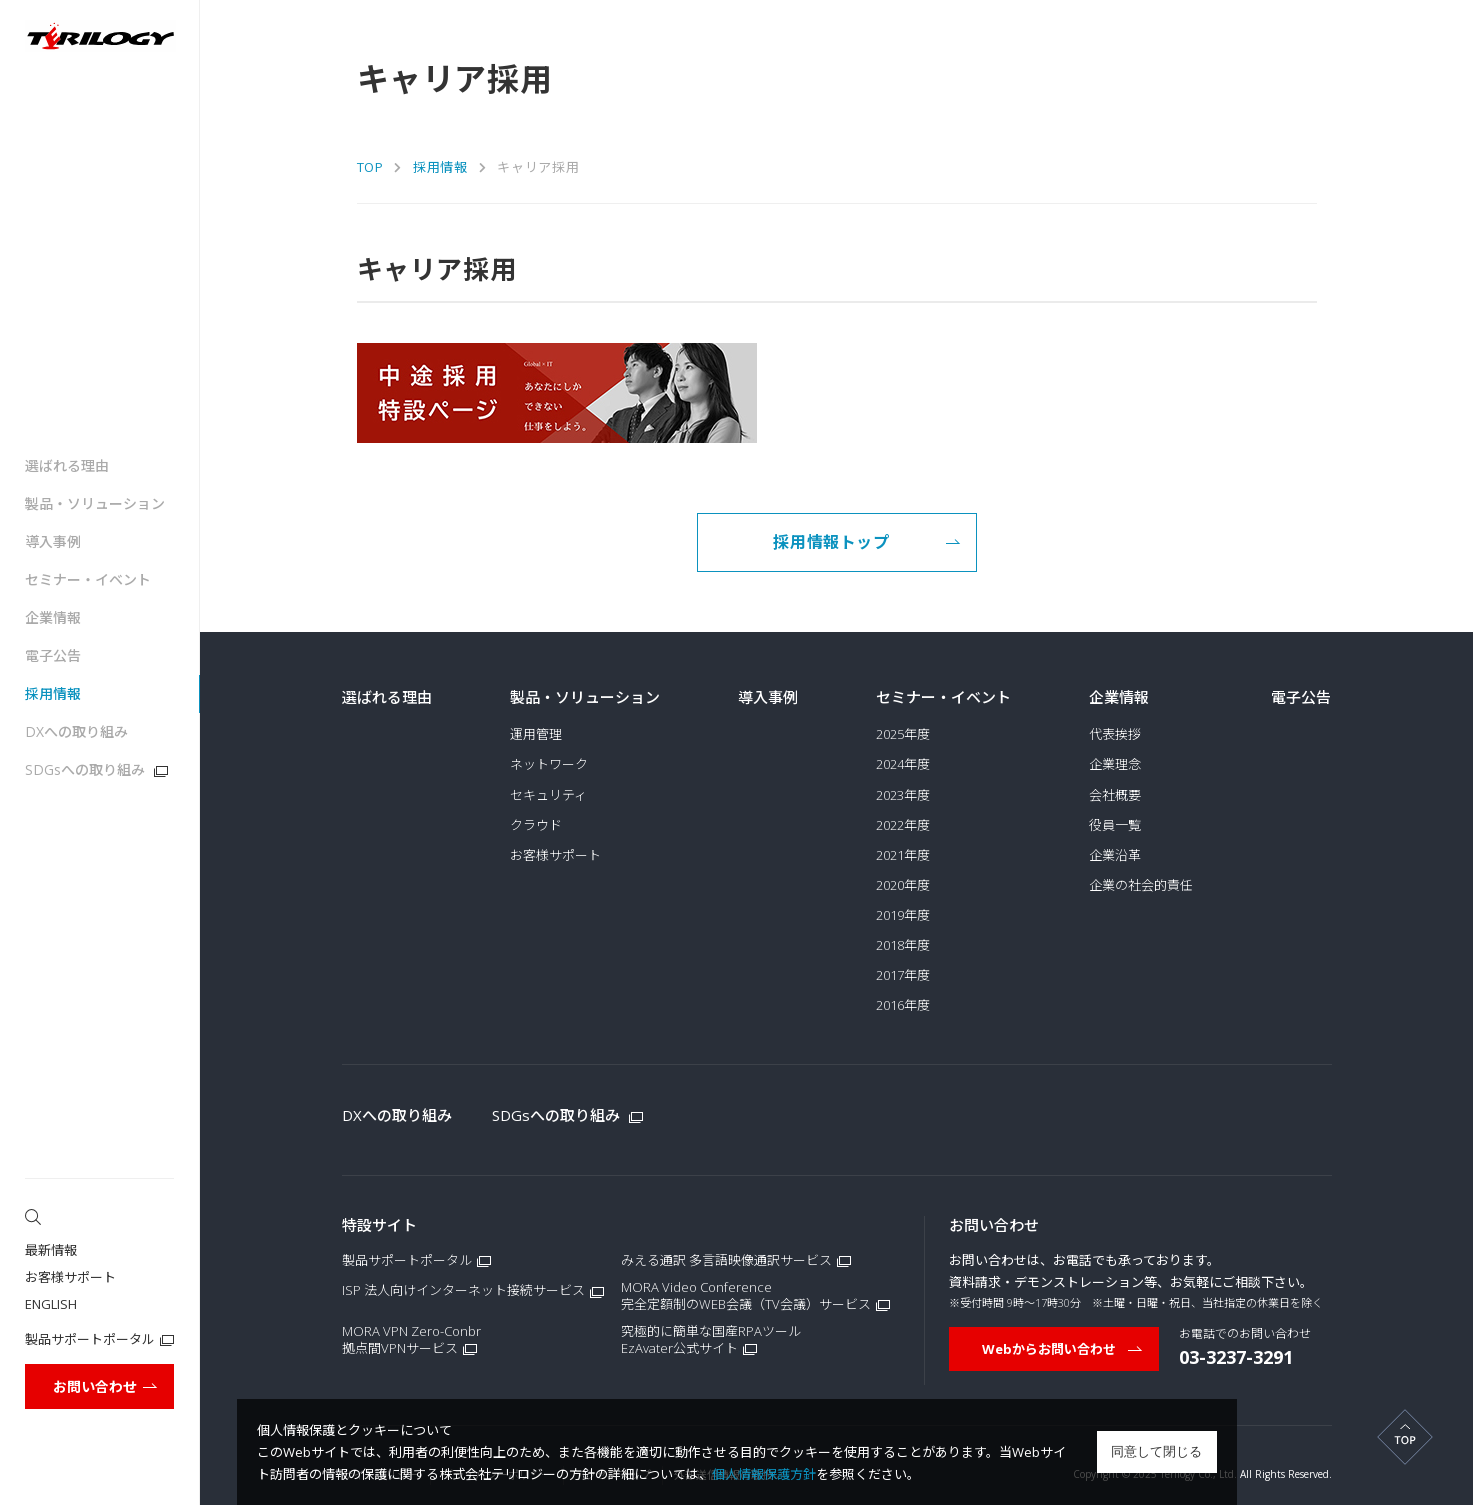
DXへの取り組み (76, 731)
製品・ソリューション (95, 503)
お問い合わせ (106, 1386)
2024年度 (903, 764)
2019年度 (903, 915)
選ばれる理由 (67, 465)
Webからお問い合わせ (1062, 1349)
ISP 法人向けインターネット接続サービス (463, 1290)
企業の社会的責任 (1141, 885)
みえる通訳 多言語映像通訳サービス (726, 1260)
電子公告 (53, 655)
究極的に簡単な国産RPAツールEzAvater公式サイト (711, 1340)
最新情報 (51, 1250)
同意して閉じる (1156, 1451)
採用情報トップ (866, 542)
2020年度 (903, 885)
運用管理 (536, 734)
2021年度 (903, 855)
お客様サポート (70, 1277)
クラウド (536, 825)
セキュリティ (548, 795)
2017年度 (903, 975)
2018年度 (903, 945)
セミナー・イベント (88, 579)
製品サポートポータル (90, 1339)
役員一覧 (1115, 825)
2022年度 (903, 825)
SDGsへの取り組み (96, 769)
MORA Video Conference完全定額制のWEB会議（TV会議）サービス (746, 1296)
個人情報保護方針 (764, 1474)
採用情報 (53, 693)
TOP (370, 167)
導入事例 (53, 541)
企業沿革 (1115, 855)
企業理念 (1115, 764)
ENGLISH (51, 1304)
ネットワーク (549, 764)
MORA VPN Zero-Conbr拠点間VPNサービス (411, 1340)
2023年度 (903, 795)
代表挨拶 (1115, 734)
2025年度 (903, 734)
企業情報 (53, 617)
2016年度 (903, 1005)
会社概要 (1115, 795)
